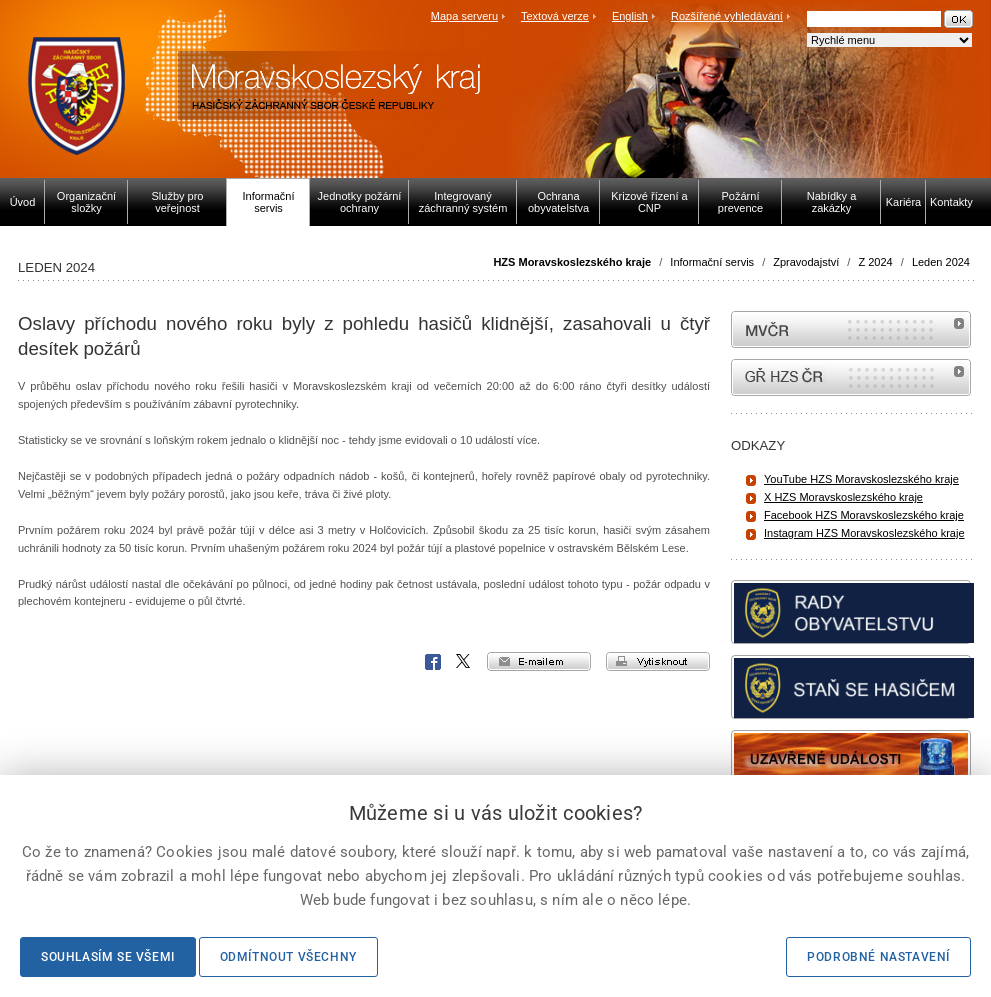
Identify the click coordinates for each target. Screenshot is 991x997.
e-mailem (539, 661)
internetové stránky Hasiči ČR (851, 377)
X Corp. (464, 662)
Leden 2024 (941, 262)
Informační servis (712, 262)
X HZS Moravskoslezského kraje (843, 497)
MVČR (851, 329)
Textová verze (555, 16)
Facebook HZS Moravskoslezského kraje (864, 515)
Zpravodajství (806, 262)
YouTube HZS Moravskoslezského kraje (861, 479)
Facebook (433, 662)
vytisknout (658, 661)
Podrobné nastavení (878, 957)
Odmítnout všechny (288, 957)
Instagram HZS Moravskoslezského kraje (864, 533)
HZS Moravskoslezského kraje (572, 262)
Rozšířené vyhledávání (727, 16)
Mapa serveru (464, 16)
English (630, 16)
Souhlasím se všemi (108, 957)
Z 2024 (875, 262)
